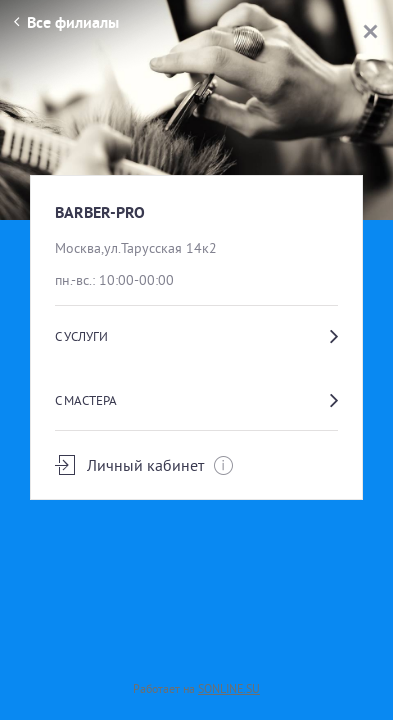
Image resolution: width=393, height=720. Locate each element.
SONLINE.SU (229, 688)
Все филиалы (66, 22)
